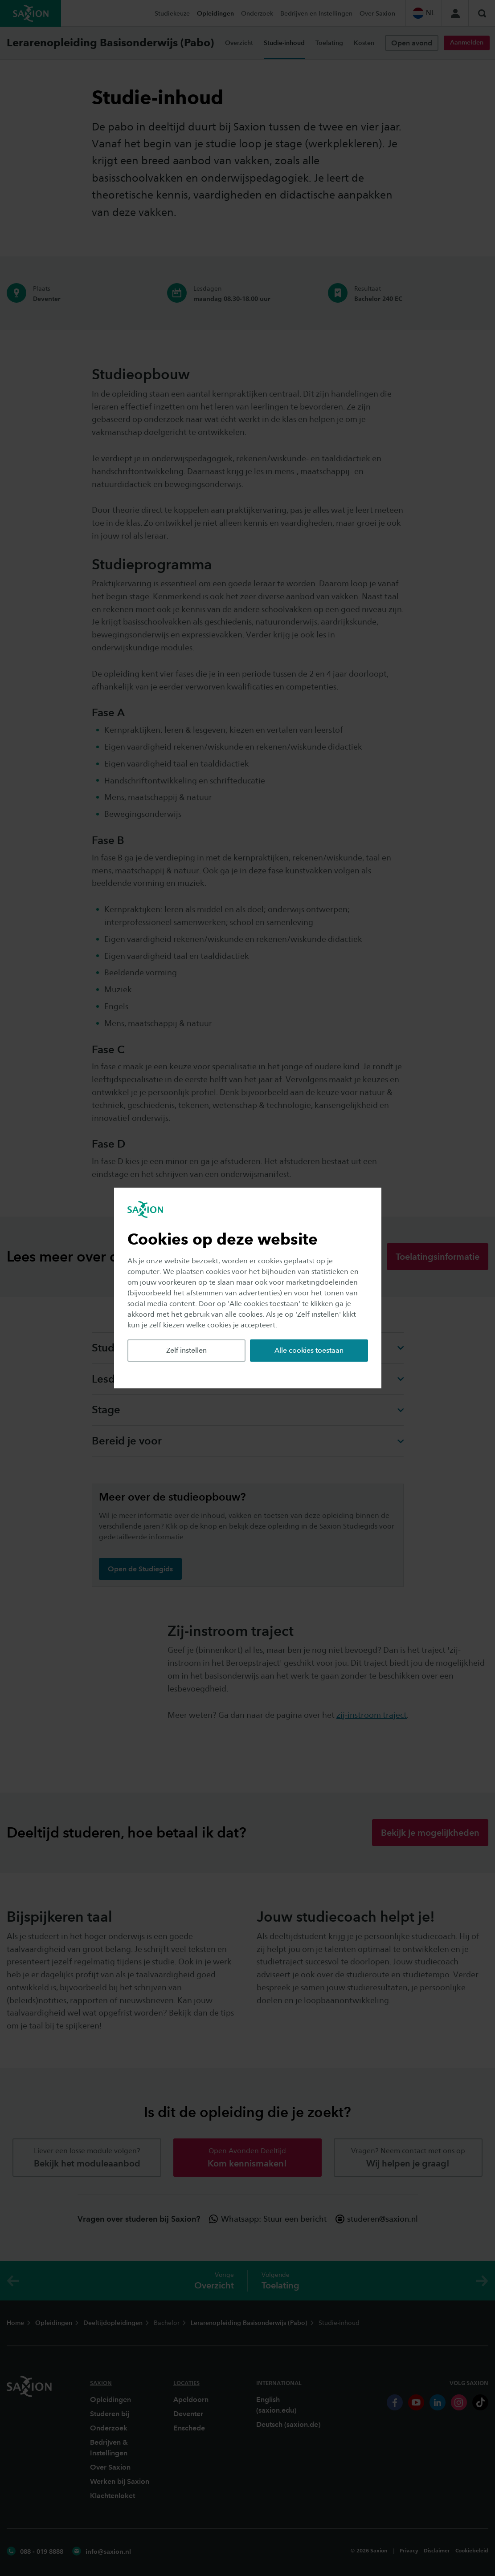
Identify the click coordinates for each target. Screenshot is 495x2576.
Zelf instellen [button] (186, 1350)
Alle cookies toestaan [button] (309, 1350)
